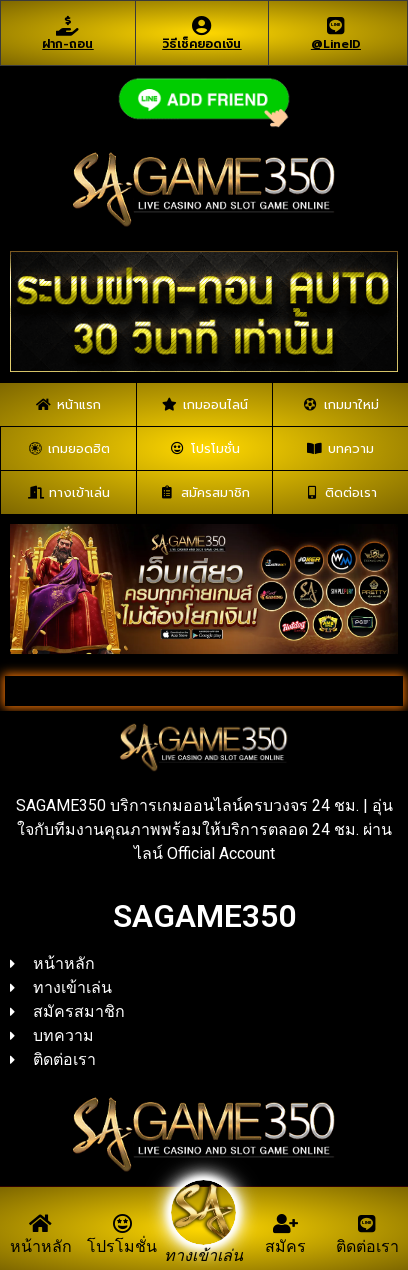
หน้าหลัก (41, 1246)
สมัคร (285, 1246)
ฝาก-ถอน (67, 44)
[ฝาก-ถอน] (68, 26)
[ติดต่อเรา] (367, 1224)
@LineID (336, 44)
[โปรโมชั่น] (122, 1224)
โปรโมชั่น (122, 1246)
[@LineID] (336, 26)
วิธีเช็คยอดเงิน (201, 44)
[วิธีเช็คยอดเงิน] (202, 26)
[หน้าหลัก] (41, 1224)
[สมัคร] (286, 1224)
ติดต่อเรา (367, 1246)
